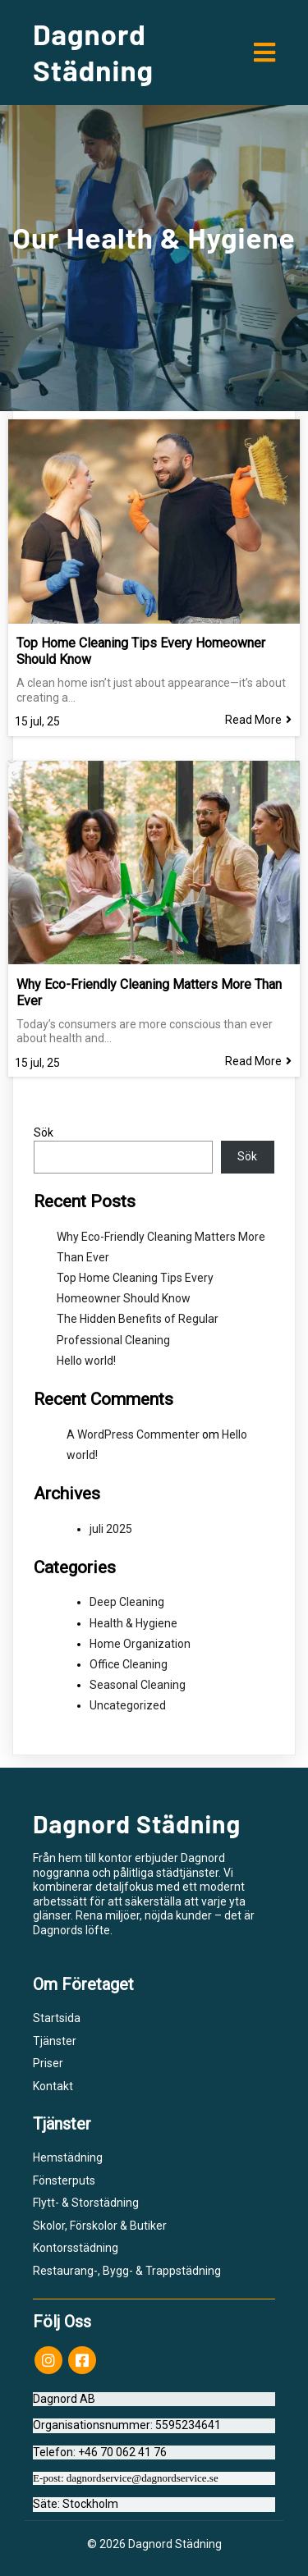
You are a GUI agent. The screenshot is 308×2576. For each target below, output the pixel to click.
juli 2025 (111, 1528)
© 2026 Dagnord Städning (154, 2544)
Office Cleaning (129, 1664)
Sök (43, 1132)
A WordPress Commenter (133, 1434)
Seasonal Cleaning (138, 1684)
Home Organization (140, 1643)
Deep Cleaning (127, 1601)
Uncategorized (128, 1705)
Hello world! (86, 1360)
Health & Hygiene (133, 1623)
